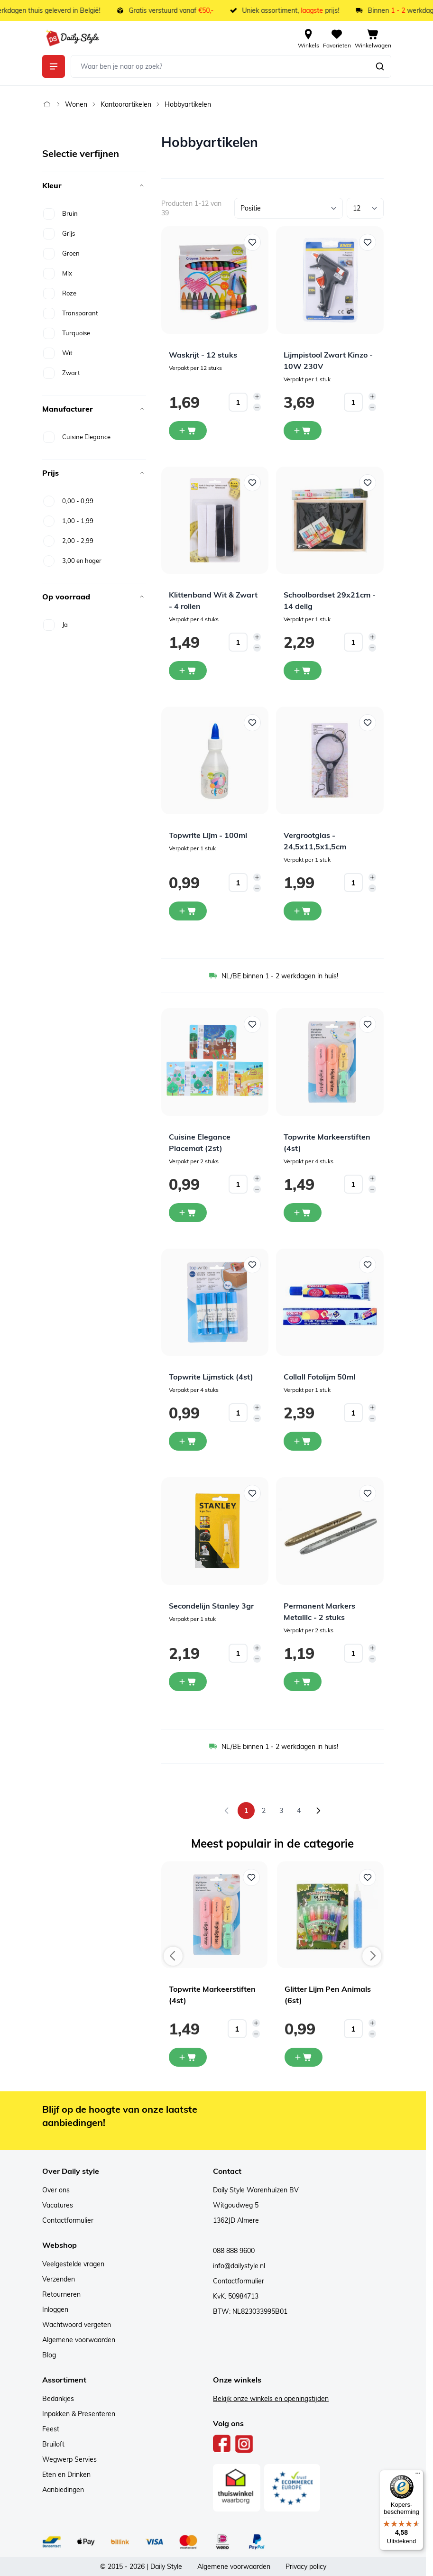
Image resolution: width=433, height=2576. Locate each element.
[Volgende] (318, 1811)
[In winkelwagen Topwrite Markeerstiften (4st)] (303, 1212)
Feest (50, 2429)
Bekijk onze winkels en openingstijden (271, 2398)
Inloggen (55, 2309)
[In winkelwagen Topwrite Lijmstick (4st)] (188, 1441)
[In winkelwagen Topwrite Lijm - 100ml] (188, 911)
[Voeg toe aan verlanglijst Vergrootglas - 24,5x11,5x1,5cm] (367, 722)
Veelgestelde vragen (73, 2264)
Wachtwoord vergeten (76, 2324)
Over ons (56, 2190)
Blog (49, 2355)
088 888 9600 (234, 2250)
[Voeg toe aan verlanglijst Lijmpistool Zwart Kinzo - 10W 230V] (367, 242)
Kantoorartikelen (126, 104)
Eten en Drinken (66, 2474)
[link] (227, 1811)
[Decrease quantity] (257, 407)
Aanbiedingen (63, 2489)
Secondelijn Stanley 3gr (211, 1605)
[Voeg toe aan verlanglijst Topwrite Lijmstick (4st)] (252, 1264)
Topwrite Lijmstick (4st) (211, 1376)
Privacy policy (306, 2566)
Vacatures (57, 2205)
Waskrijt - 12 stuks (203, 354)
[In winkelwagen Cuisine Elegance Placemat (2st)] (188, 1212)
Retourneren (61, 2294)
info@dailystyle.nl (239, 2266)
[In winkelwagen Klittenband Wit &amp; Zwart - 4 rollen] (188, 670)
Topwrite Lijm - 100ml (208, 835)
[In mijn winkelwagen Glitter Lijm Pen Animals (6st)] (303, 2057)
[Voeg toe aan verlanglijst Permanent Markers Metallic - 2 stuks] (367, 1493)
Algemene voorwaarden (78, 2340)
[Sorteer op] (288, 208)
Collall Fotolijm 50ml (319, 1376)
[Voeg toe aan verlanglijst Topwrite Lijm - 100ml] (252, 722)
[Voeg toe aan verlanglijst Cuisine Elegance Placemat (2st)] (252, 1024)
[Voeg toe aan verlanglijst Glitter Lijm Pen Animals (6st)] (367, 1877)
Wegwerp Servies (69, 2459)
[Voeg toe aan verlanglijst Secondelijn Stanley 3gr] (252, 1493)
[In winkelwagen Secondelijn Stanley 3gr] (188, 1681)
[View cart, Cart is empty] (373, 38)
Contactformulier (67, 2220)
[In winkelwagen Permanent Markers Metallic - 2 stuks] (303, 1681)
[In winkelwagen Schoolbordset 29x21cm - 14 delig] (303, 670)
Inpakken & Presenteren (78, 2414)
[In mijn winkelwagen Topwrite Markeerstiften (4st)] (188, 2057)
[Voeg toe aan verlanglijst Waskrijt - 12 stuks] (252, 242)
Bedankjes (58, 2398)
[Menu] (418, 2475)
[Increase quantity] (257, 396)
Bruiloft (53, 2444)
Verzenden (58, 2279)
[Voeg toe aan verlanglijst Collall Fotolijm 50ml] (367, 1264)
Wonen (76, 104)
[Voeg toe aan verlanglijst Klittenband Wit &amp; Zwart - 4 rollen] (252, 482)
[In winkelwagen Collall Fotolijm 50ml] (303, 1441)
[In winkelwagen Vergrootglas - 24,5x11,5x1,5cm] (303, 911)
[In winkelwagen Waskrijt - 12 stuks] (188, 430)
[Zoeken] (380, 66)
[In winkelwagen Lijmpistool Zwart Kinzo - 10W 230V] (303, 430)
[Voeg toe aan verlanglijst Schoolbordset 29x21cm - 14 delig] (367, 482)
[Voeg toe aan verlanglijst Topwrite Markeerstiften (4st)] (367, 1024)
